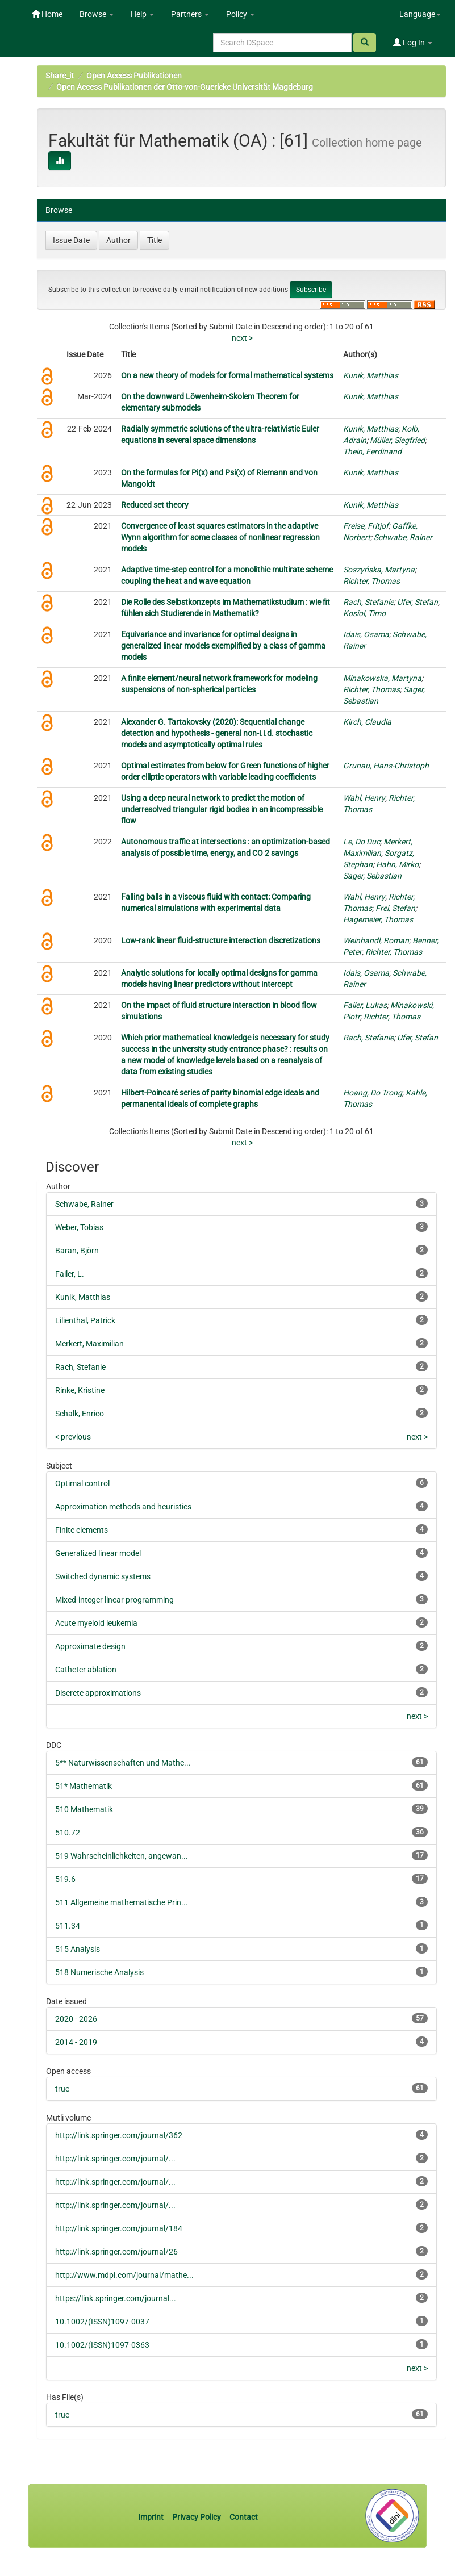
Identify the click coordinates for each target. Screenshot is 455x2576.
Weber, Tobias (79, 1227)
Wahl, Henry (364, 797)
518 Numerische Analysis (99, 1972)
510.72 (67, 1832)
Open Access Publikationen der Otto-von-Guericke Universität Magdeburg (184, 86)
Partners (190, 14)
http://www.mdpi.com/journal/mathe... (124, 2275)
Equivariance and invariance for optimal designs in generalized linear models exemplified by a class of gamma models (223, 646)
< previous (73, 1436)
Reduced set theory (155, 504)
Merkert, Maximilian (89, 1343)
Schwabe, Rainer (403, 537)
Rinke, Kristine (80, 1390)
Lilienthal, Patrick (85, 1320)
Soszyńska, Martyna (379, 569)
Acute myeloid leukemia (96, 1623)
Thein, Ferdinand (372, 451)
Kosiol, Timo (364, 613)
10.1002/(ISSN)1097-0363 (102, 2344)
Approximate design (90, 1646)
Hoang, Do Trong (372, 1092)
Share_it (59, 75)
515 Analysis (77, 1949)
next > (242, 337)
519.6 (65, 1879)
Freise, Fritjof (366, 525)
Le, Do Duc (361, 841)
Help (142, 14)
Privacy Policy (196, 2516)
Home (47, 14)
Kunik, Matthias (370, 375)
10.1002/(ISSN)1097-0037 (102, 2321)
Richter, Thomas (371, 581)
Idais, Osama (366, 634)
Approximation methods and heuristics (123, 1506)
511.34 (67, 1925)
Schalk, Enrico (79, 1413)
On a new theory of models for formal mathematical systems (227, 375)
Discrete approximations (98, 1692)
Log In (412, 42)
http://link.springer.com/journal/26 (116, 2251)
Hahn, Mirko (397, 864)
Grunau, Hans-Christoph (386, 765)
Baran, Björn (77, 1250)
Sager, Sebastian (372, 875)
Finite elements (81, 1529)
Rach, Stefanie (368, 602)
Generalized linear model (98, 1553)
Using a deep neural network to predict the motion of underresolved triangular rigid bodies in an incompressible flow (222, 809)
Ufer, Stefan (417, 602)
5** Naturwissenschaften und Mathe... (123, 1762)
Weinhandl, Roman (376, 940)
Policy (240, 14)
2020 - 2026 (76, 2018)
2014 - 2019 (76, 2042)
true (62, 2088)
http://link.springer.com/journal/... (115, 2158)
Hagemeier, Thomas (378, 919)
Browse (97, 14)
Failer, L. (69, 1273)
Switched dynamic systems (103, 1576)
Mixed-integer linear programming (114, 1599)
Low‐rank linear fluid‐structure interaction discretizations (220, 940)
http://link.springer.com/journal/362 (118, 2135)
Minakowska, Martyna (382, 678)
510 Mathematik (84, 1809)
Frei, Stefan (395, 908)
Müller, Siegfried (397, 440)
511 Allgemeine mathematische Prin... (121, 1902)
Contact (243, 2516)
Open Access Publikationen (134, 75)
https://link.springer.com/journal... (115, 2298)
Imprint (151, 2516)
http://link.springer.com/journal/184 (118, 2228)
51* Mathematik (83, 1786)
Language (420, 14)
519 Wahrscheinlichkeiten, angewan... (121, 1855)
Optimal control (82, 1483)
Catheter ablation (85, 1669)
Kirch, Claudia (367, 721)
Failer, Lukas (365, 1005)
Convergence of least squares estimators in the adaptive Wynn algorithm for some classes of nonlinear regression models (220, 537)
